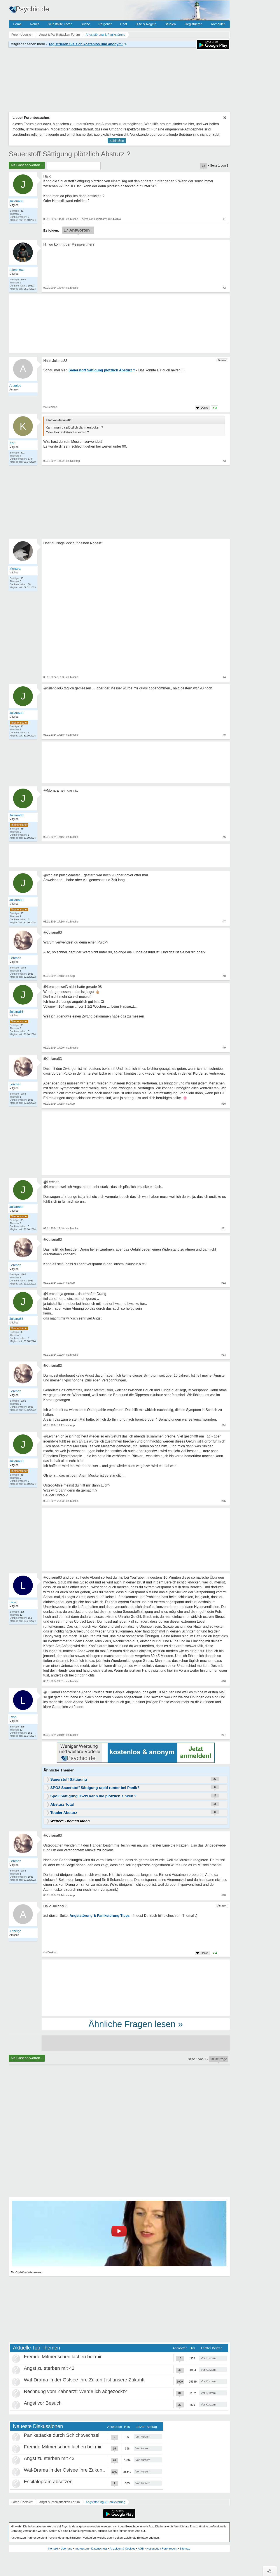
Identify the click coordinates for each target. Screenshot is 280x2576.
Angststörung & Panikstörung (105, 2502)
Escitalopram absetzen (48, 2481)
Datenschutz (99, 2548)
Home (17, 24)
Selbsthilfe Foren (60, 24)
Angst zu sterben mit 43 (49, 2368)
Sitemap (185, 2548)
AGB (141, 2548)
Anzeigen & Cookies (122, 2548)
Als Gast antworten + (26, 165)
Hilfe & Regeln (145, 24)
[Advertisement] (135, 1143)
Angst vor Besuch (42, 2403)
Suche (85, 24)
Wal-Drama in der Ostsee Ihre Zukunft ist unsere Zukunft (84, 2380)
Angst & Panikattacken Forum (59, 2502)
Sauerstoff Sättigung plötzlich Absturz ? (69, 154)
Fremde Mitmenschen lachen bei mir (63, 2356)
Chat (123, 24)
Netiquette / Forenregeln (161, 2548)
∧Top (269, 2571)
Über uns (66, 2548)
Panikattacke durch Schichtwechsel (61, 2435)
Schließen (116, 140)
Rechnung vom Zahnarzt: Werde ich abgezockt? (75, 2391)
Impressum (82, 2548)
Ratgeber (105, 24)
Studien (170, 24)
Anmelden (218, 24)
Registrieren (194, 24)
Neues (34, 24)
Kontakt (53, 2548)
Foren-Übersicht (22, 2502)
